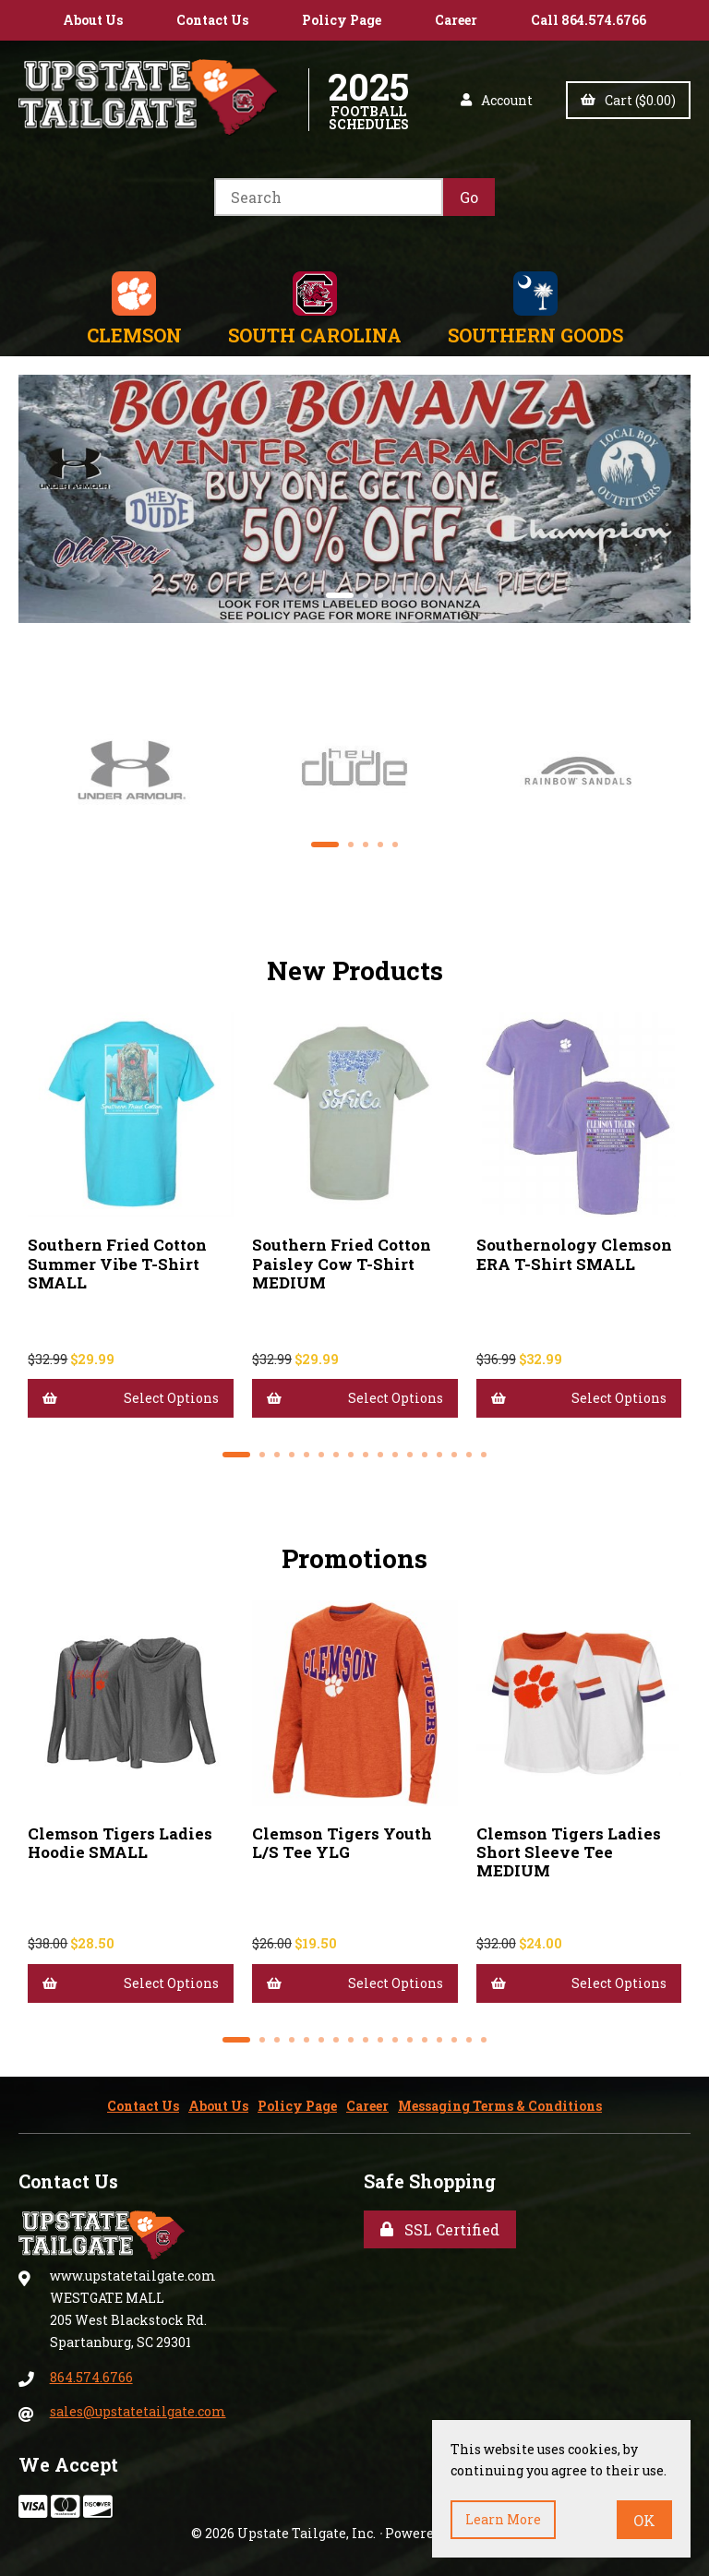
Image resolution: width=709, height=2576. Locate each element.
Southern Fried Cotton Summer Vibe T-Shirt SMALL (117, 1263)
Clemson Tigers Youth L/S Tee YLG (342, 1843)
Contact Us (212, 20)
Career (456, 20)
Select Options (130, 1398)
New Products (355, 970)
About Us (93, 20)
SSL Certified (439, 2229)
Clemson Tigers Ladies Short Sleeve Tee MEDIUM (568, 1852)
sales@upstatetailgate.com (138, 2411)
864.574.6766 (91, 2377)
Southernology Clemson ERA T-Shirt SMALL (574, 1254)
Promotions (354, 1558)
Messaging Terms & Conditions (500, 2106)
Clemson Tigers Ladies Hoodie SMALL (120, 1843)
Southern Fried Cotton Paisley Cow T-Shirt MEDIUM (341, 1263)
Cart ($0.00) (628, 100)
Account (497, 100)
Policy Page (341, 20)
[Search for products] (328, 197)
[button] (339, 595)
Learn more (503, 2519)
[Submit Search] (469, 197)
